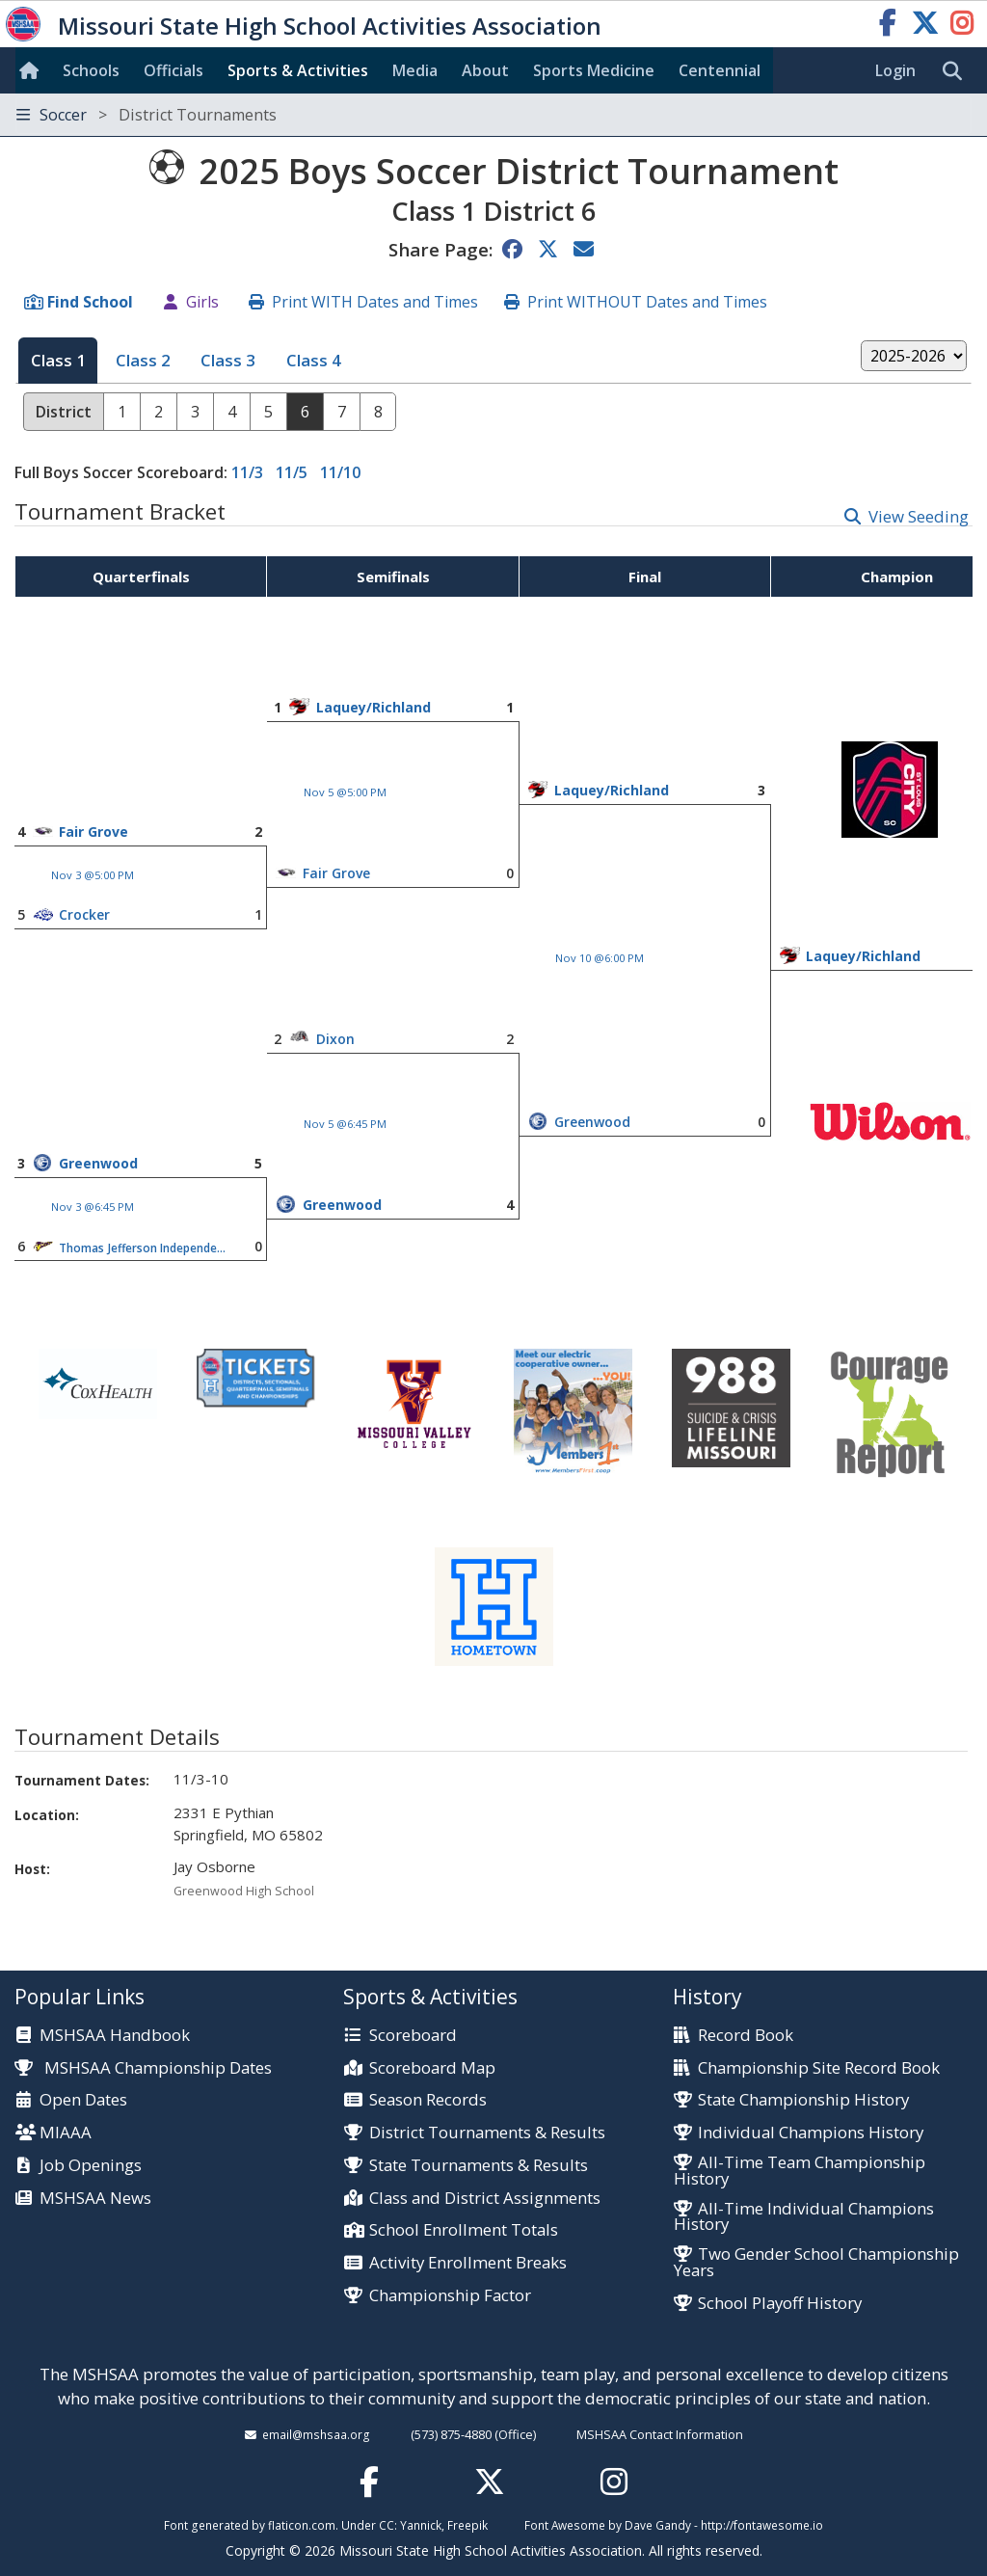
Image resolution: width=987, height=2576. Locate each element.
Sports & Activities (297, 70)
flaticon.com (301, 2525)
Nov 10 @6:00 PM (599, 958)
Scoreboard (413, 2035)
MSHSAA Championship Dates (143, 2067)
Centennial (719, 70)
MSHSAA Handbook (115, 2035)
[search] (957, 71)
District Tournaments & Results (487, 2133)
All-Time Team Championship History (799, 2171)
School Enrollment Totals (463, 2230)
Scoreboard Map (432, 2068)
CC (386, 2525)
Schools (91, 70)
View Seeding (918, 516)
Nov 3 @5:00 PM (92, 875)
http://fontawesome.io (762, 2525)
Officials (173, 70)
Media (415, 70)
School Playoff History (780, 2303)
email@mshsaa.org (316, 2434)
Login (895, 70)
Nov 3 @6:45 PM (92, 1206)
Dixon (335, 1039)
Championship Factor (450, 2296)
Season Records (428, 2100)
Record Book (745, 2035)
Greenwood (592, 1122)
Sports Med (593, 70)
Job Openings (91, 2166)
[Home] (32, 70)
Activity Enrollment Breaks (468, 2263)
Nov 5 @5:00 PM (345, 792)
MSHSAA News (95, 2198)
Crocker (84, 914)
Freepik (467, 2525)
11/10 (340, 472)
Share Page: (440, 249)
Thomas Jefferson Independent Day (143, 1248)
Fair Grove (93, 831)
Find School (90, 301)
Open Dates (83, 2100)
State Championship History (803, 2100)
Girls (202, 301)
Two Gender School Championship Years (816, 2262)
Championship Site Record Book (819, 2068)
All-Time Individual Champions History (804, 2217)
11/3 (247, 472)
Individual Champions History (810, 2133)
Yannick (420, 2525)
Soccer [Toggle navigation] (146, 114)
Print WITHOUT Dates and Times (647, 301)
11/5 (291, 472)
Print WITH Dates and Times (375, 301)
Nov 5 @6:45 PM (345, 1123)
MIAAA (66, 2133)
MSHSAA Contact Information (659, 2434)
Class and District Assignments (484, 2198)
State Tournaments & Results (478, 2166)
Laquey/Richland (373, 707)
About (485, 70)
